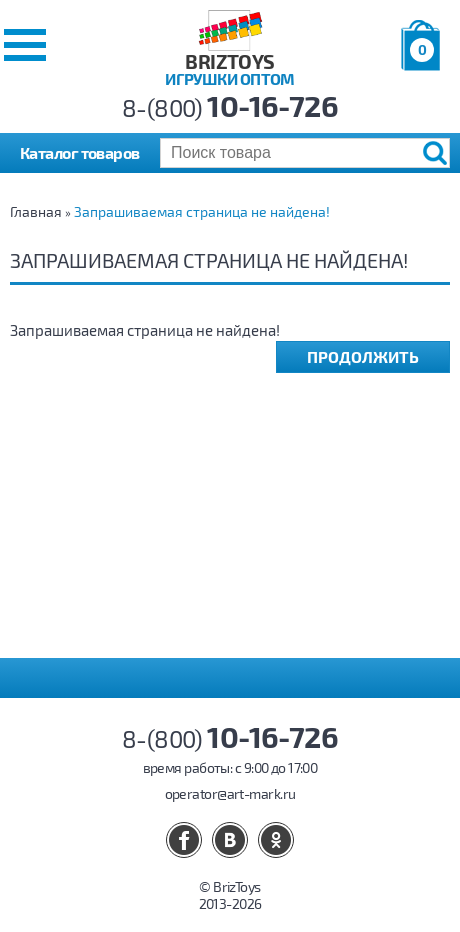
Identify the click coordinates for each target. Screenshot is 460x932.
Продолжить (363, 356)
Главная (36, 211)
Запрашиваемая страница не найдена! (202, 211)
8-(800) (230, 107)
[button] (25, 45)
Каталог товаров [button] (80, 152)
